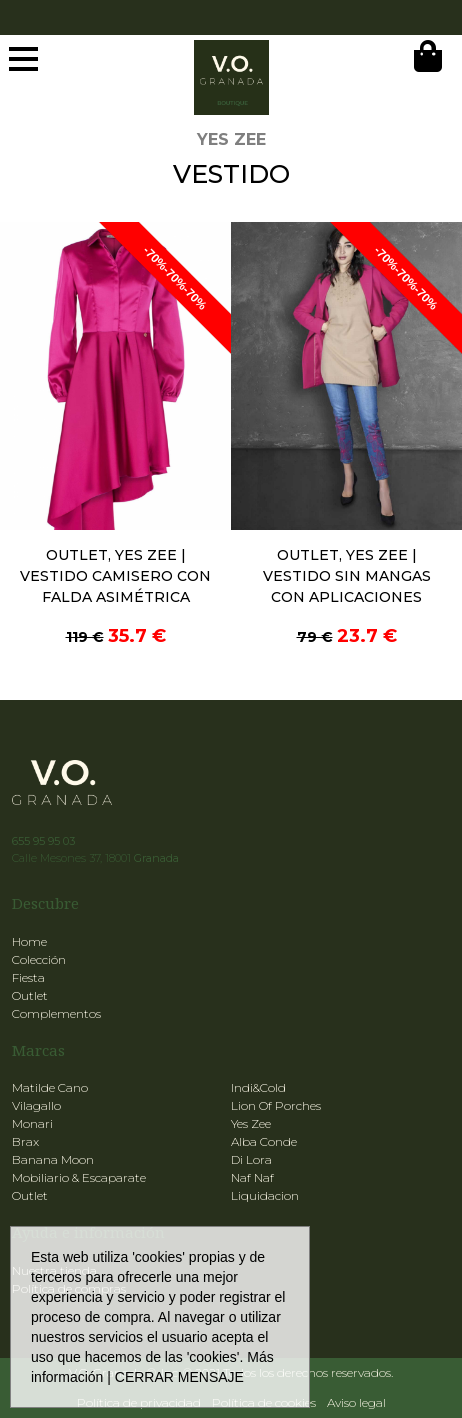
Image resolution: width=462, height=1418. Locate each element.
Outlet (30, 995)
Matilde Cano (50, 1087)
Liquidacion (265, 1195)
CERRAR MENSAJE (179, 1377)
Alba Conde (264, 1141)
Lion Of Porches (276, 1105)
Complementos (56, 1013)
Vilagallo (36, 1105)
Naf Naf (252, 1177)
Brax (25, 1141)
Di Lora (251, 1159)
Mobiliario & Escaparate (79, 1177)
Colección (39, 959)
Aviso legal (356, 1402)
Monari (32, 1123)
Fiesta (28, 977)
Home (29, 941)
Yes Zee (251, 1123)
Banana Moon (53, 1159)
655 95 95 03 (43, 841)
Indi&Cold (258, 1087)
